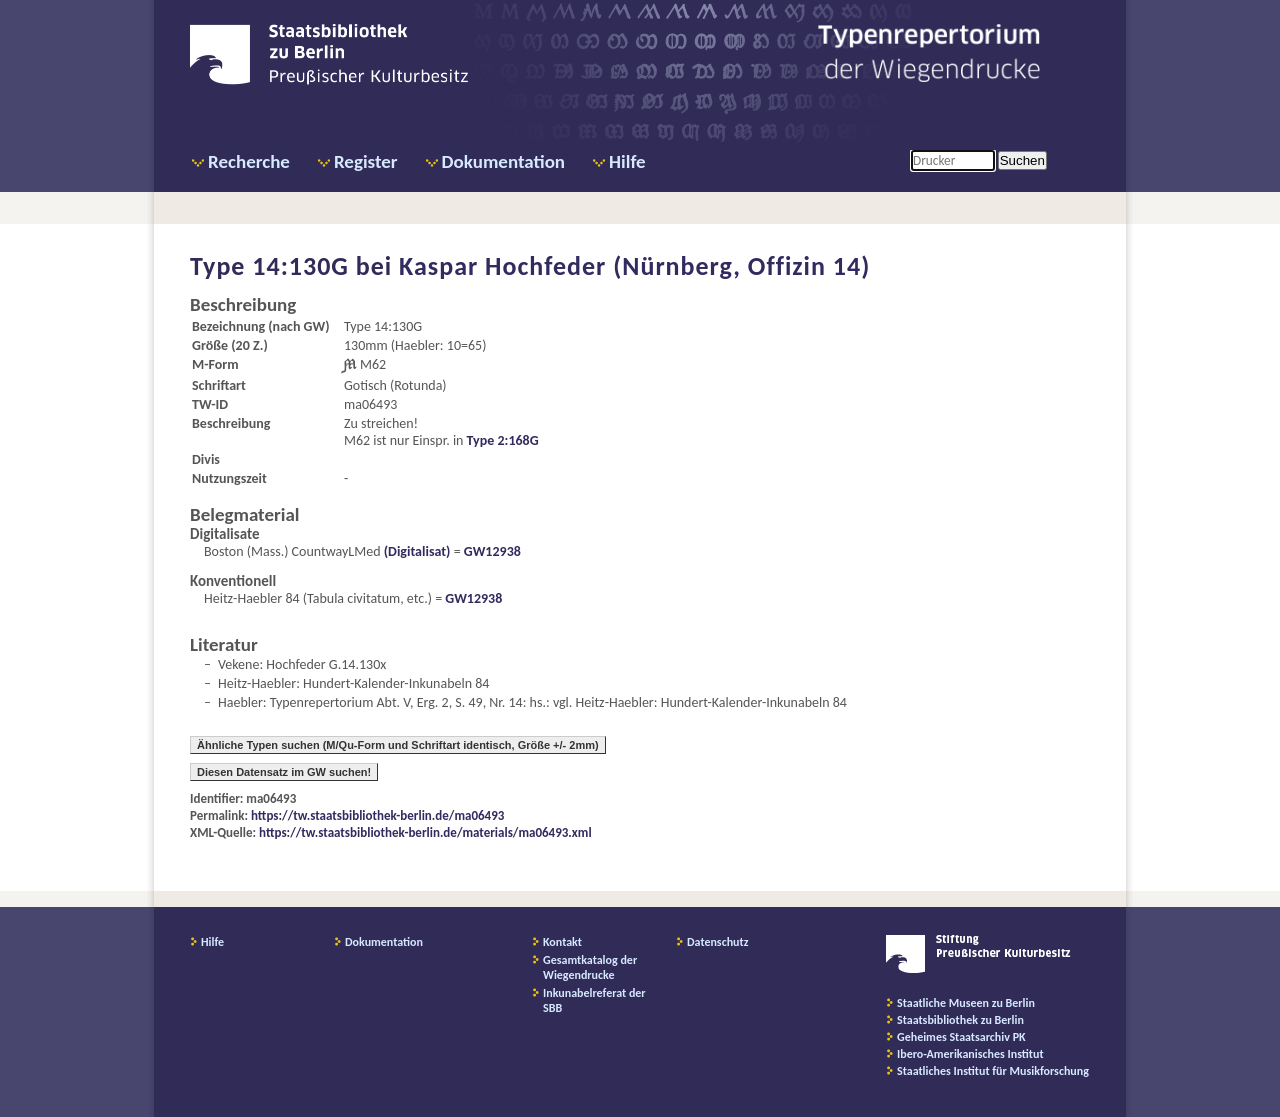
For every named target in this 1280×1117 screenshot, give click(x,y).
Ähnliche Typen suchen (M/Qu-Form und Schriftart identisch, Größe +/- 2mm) (398, 745)
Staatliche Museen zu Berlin (966, 1003)
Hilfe (627, 161)
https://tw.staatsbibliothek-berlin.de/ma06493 (377, 815)
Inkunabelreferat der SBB (594, 1000)
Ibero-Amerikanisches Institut (970, 1054)
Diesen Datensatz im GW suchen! (284, 772)
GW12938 (492, 551)
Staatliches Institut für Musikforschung (993, 1071)
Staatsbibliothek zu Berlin (960, 1020)
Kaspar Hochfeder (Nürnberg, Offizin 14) (634, 266)
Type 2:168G (503, 440)
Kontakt (562, 942)
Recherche (249, 161)
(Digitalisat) (416, 551)
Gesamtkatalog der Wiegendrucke (590, 967)
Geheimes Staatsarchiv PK (961, 1037)
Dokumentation (503, 161)
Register (366, 161)
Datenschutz (718, 942)
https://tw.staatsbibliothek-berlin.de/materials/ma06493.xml (425, 832)
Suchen (1022, 160)
